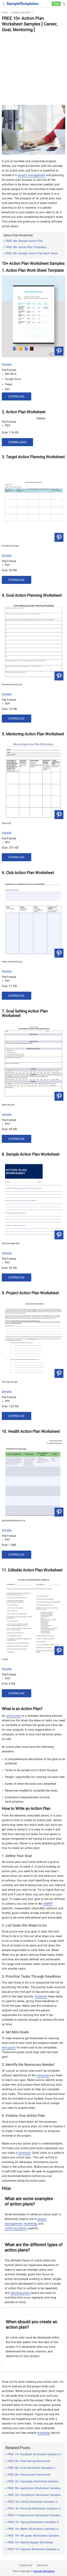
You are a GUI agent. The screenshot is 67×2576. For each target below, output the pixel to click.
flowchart (24, 2152)
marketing (30, 2223)
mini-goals (9, 2047)
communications (16, 2228)
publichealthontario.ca (13, 1520)
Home (5, 12)
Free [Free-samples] (56, 3)
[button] (63, 3)
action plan (13, 1715)
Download (16, 396)
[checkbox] (4, 3)
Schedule (41, 1996)
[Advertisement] (33, 67)
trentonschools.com (12, 684)
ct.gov (5, 1659)
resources (42, 2075)
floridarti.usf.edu (10, 546)
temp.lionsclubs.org (12, 961)
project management (31, 175)
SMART (48, 1903)
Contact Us (26, 2565)
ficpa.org (6, 823)
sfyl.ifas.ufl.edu (10, 1382)
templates (43, 2432)
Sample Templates (44, 2571)
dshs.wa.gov (8, 1105)
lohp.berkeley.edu (11, 1243)
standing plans (20, 2293)
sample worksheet (20, 12)
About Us (42, 2565)
